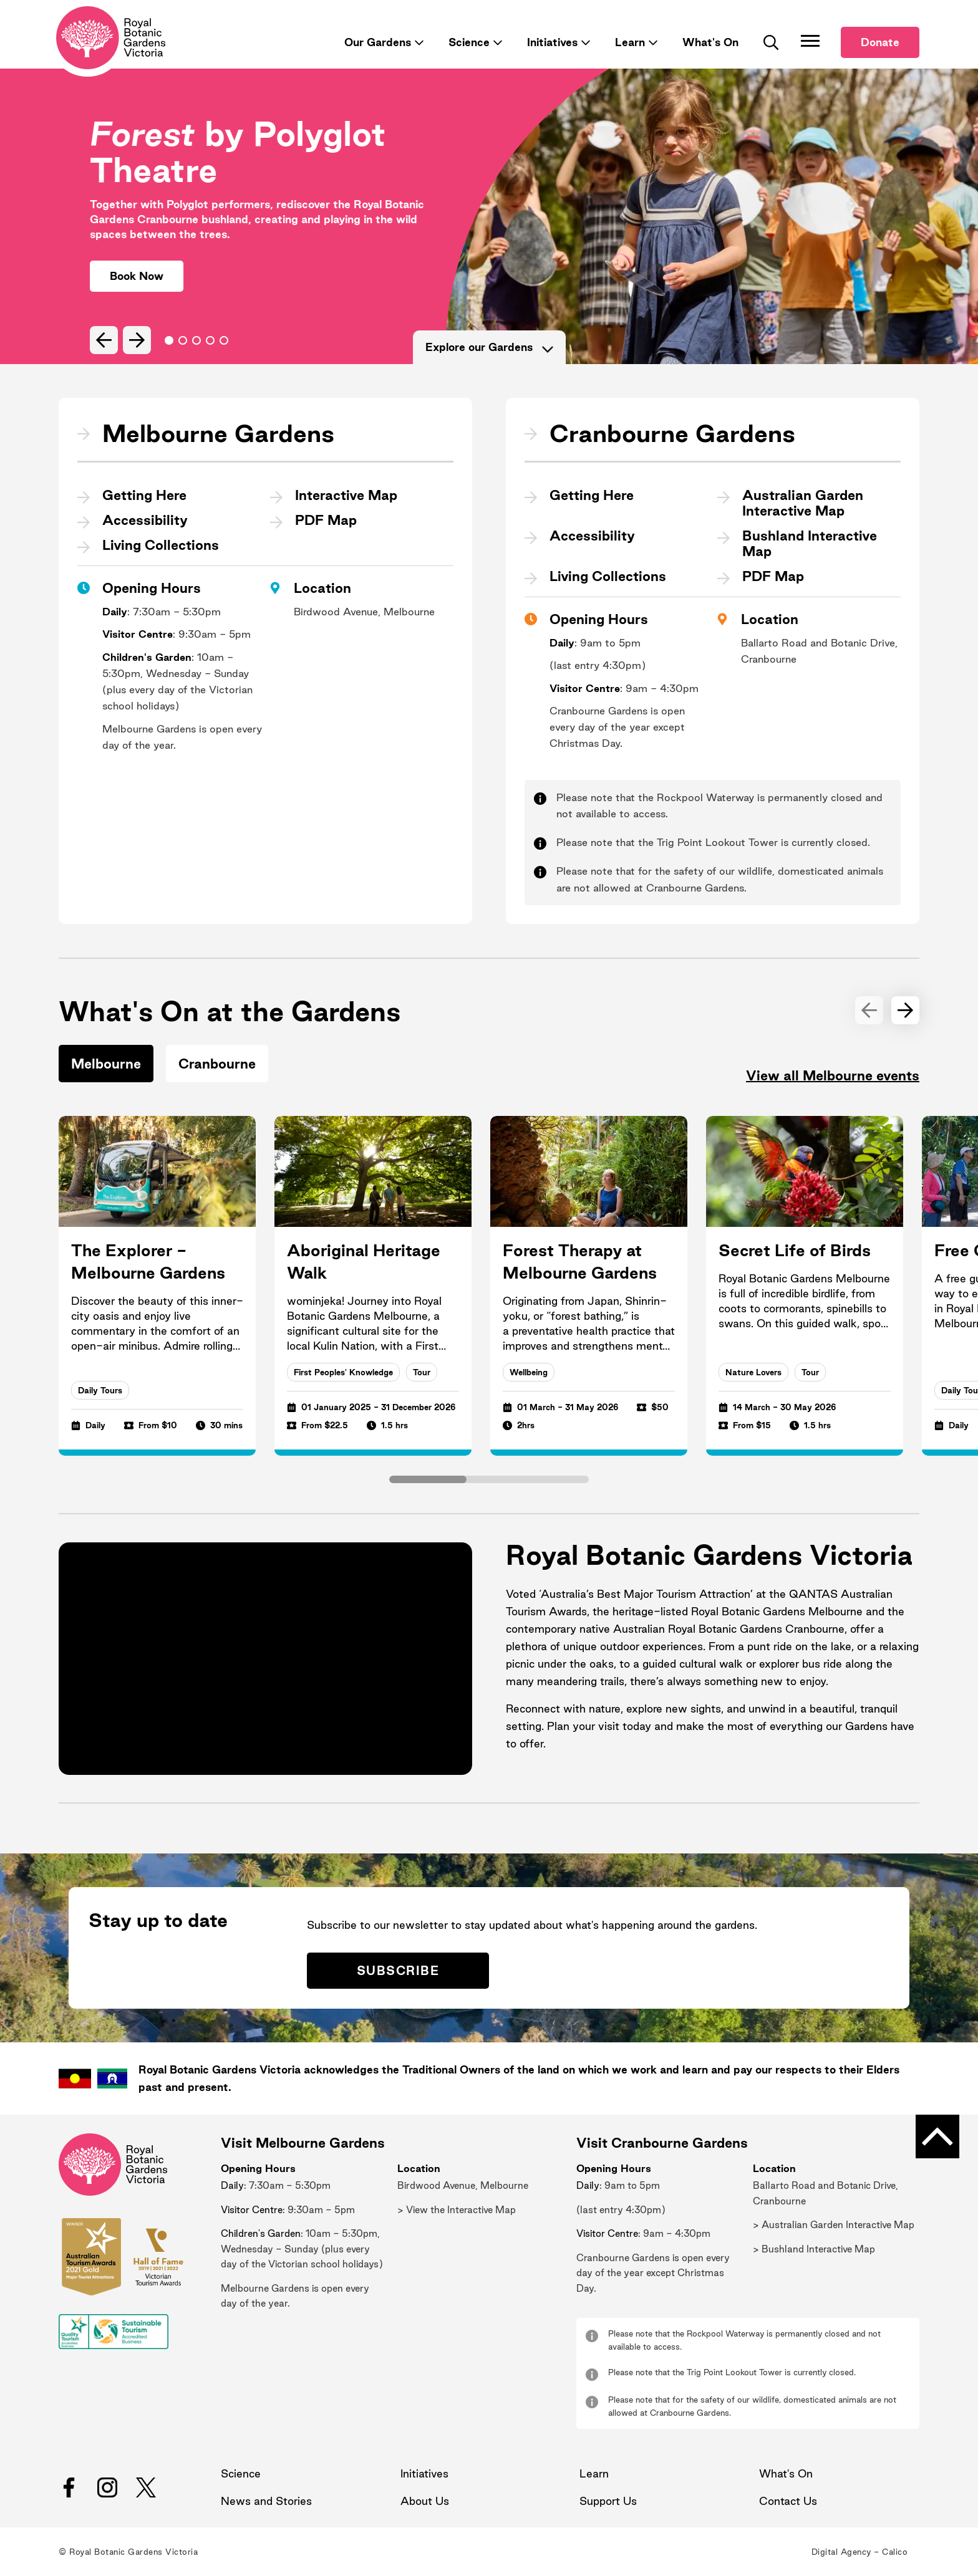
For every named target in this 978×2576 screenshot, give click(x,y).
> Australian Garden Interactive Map (833, 2224)
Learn (630, 42)
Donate (880, 42)
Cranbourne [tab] (217, 1063)
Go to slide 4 (224, 340)
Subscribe (398, 1971)
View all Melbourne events (832, 1075)
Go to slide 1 (182, 340)
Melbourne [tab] (106, 1063)
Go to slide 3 (210, 340)
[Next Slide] (137, 340)
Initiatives (552, 42)
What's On (710, 42)
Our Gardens (377, 42)
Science (469, 42)
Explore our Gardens (489, 347)
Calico (895, 2551)
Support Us (608, 2501)
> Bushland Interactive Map (814, 2249)
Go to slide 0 (169, 340)
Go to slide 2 (196, 340)
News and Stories (266, 2501)
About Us (424, 2501)
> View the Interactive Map (456, 2209)
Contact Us (788, 2501)
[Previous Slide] (104, 340)
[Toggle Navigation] (810, 40)
